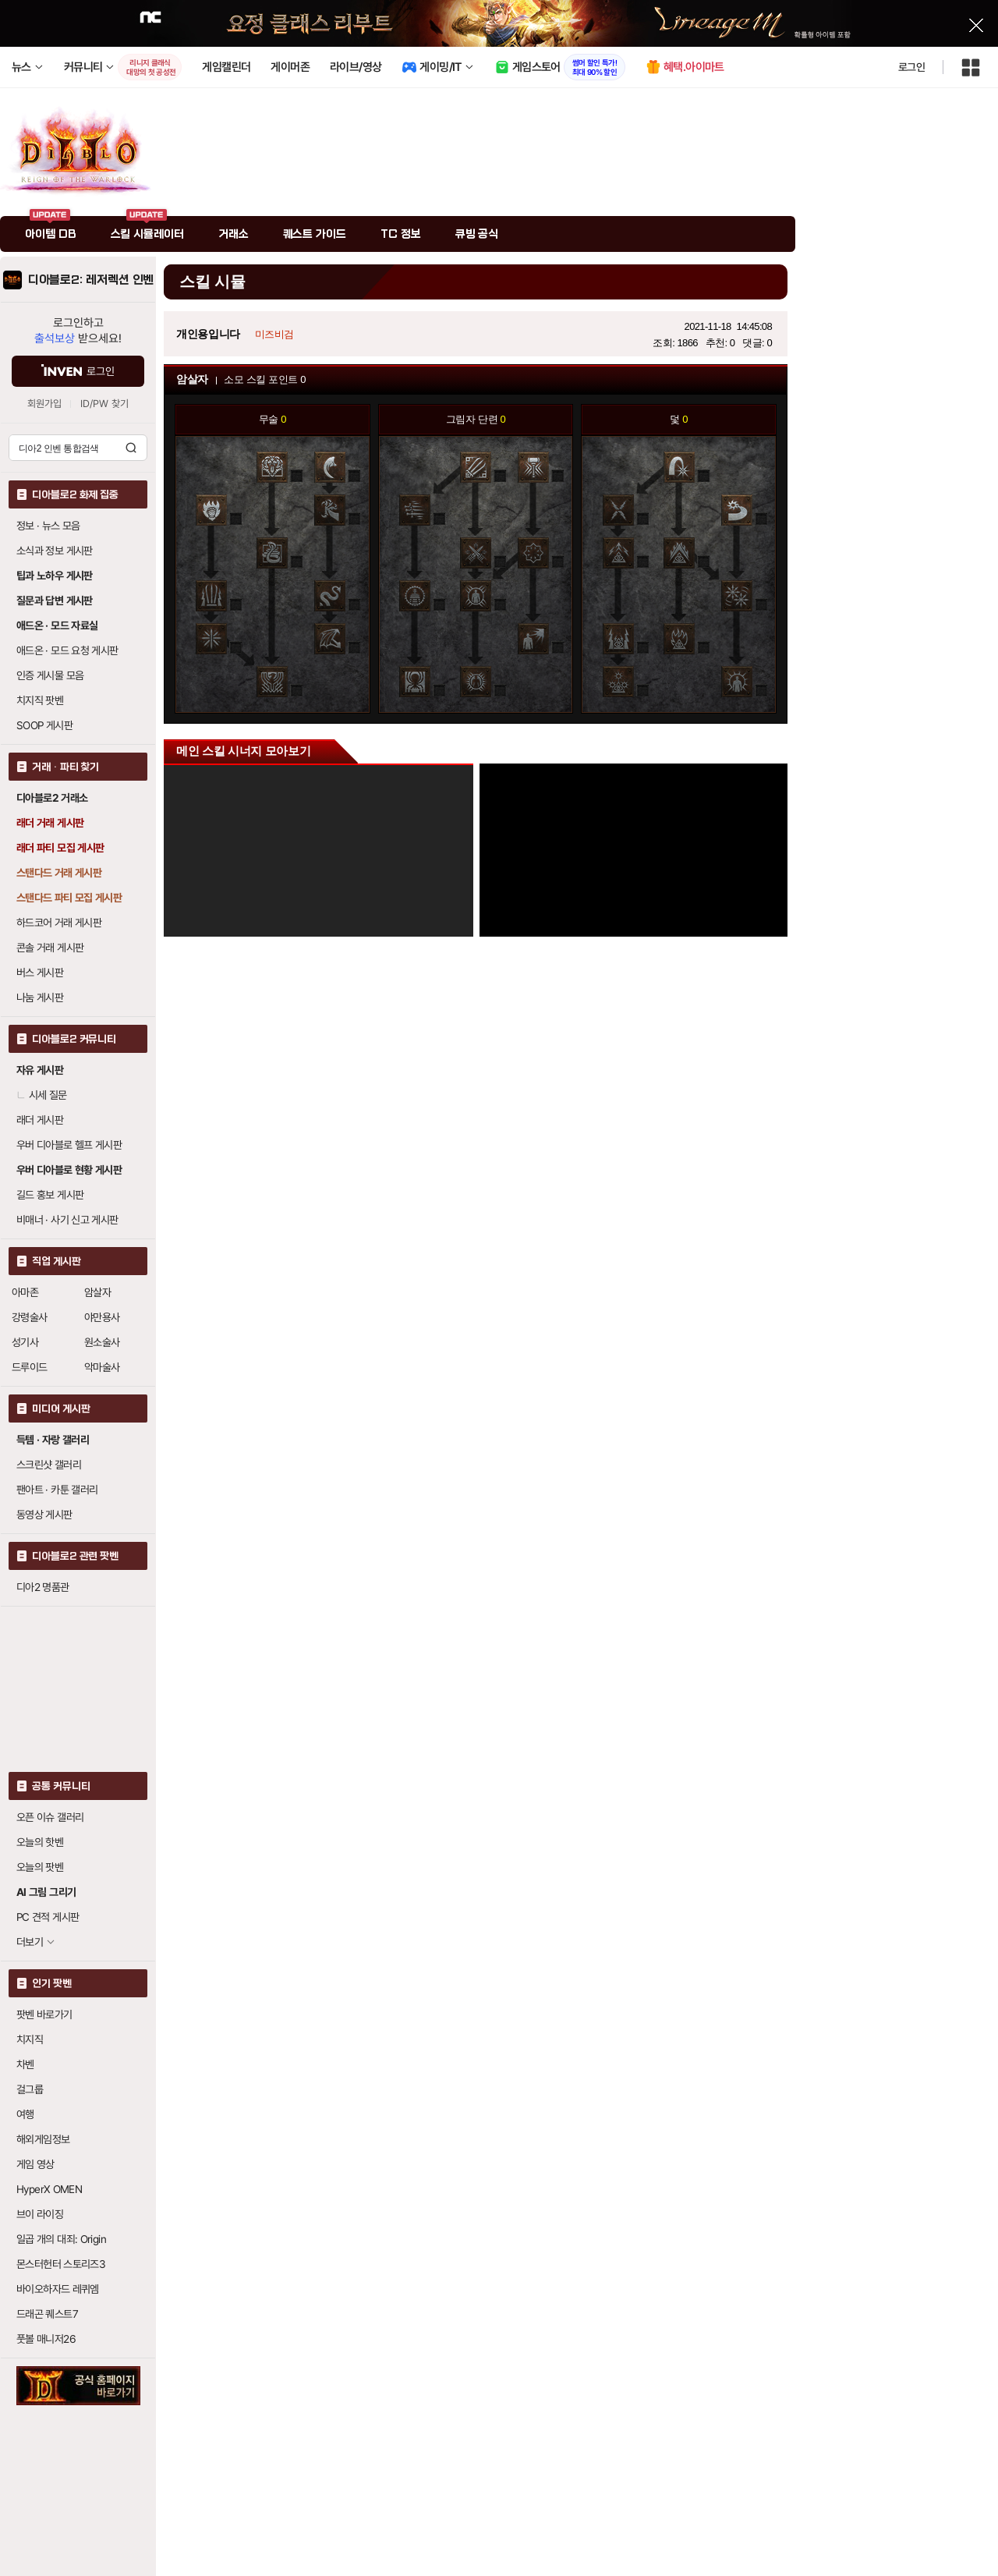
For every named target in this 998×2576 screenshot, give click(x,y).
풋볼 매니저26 (46, 2339)
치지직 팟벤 (39, 700)
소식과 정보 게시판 (54, 550)
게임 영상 (35, 2164)
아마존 (25, 1292)
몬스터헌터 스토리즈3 (60, 2264)
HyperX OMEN (49, 2189)
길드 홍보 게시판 (49, 1195)
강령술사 (30, 1317)
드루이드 (30, 1367)
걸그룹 (29, 2089)
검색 (131, 447)
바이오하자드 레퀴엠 (57, 2289)
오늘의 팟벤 (39, 1867)
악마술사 (102, 1367)
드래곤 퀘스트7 (47, 2314)
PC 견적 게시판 (47, 1917)
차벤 (25, 2064)
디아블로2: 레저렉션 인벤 (91, 280)
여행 (25, 2114)
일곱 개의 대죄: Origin (61, 2239)
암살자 (97, 1292)
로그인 (911, 67)
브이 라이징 (39, 2214)
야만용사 (102, 1317)
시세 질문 (41, 1095)
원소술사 (102, 1342)
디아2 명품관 (42, 1587)
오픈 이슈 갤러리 (49, 1817)
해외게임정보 (42, 2139)
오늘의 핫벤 (39, 1842)
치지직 (29, 2039)
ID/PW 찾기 (104, 403)
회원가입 (44, 403)
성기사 (25, 1342)
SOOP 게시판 (44, 725)
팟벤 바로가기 (44, 2014)
